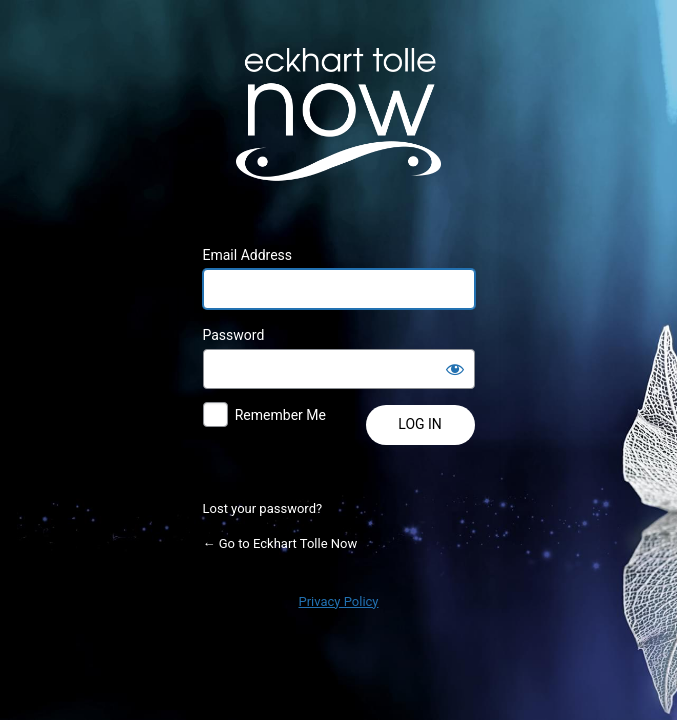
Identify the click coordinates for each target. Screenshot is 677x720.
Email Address (248, 255)
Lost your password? (263, 508)
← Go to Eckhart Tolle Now (280, 543)
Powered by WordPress (339, 114)
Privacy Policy (338, 601)
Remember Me (280, 415)
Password (234, 335)
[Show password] (455, 369)
